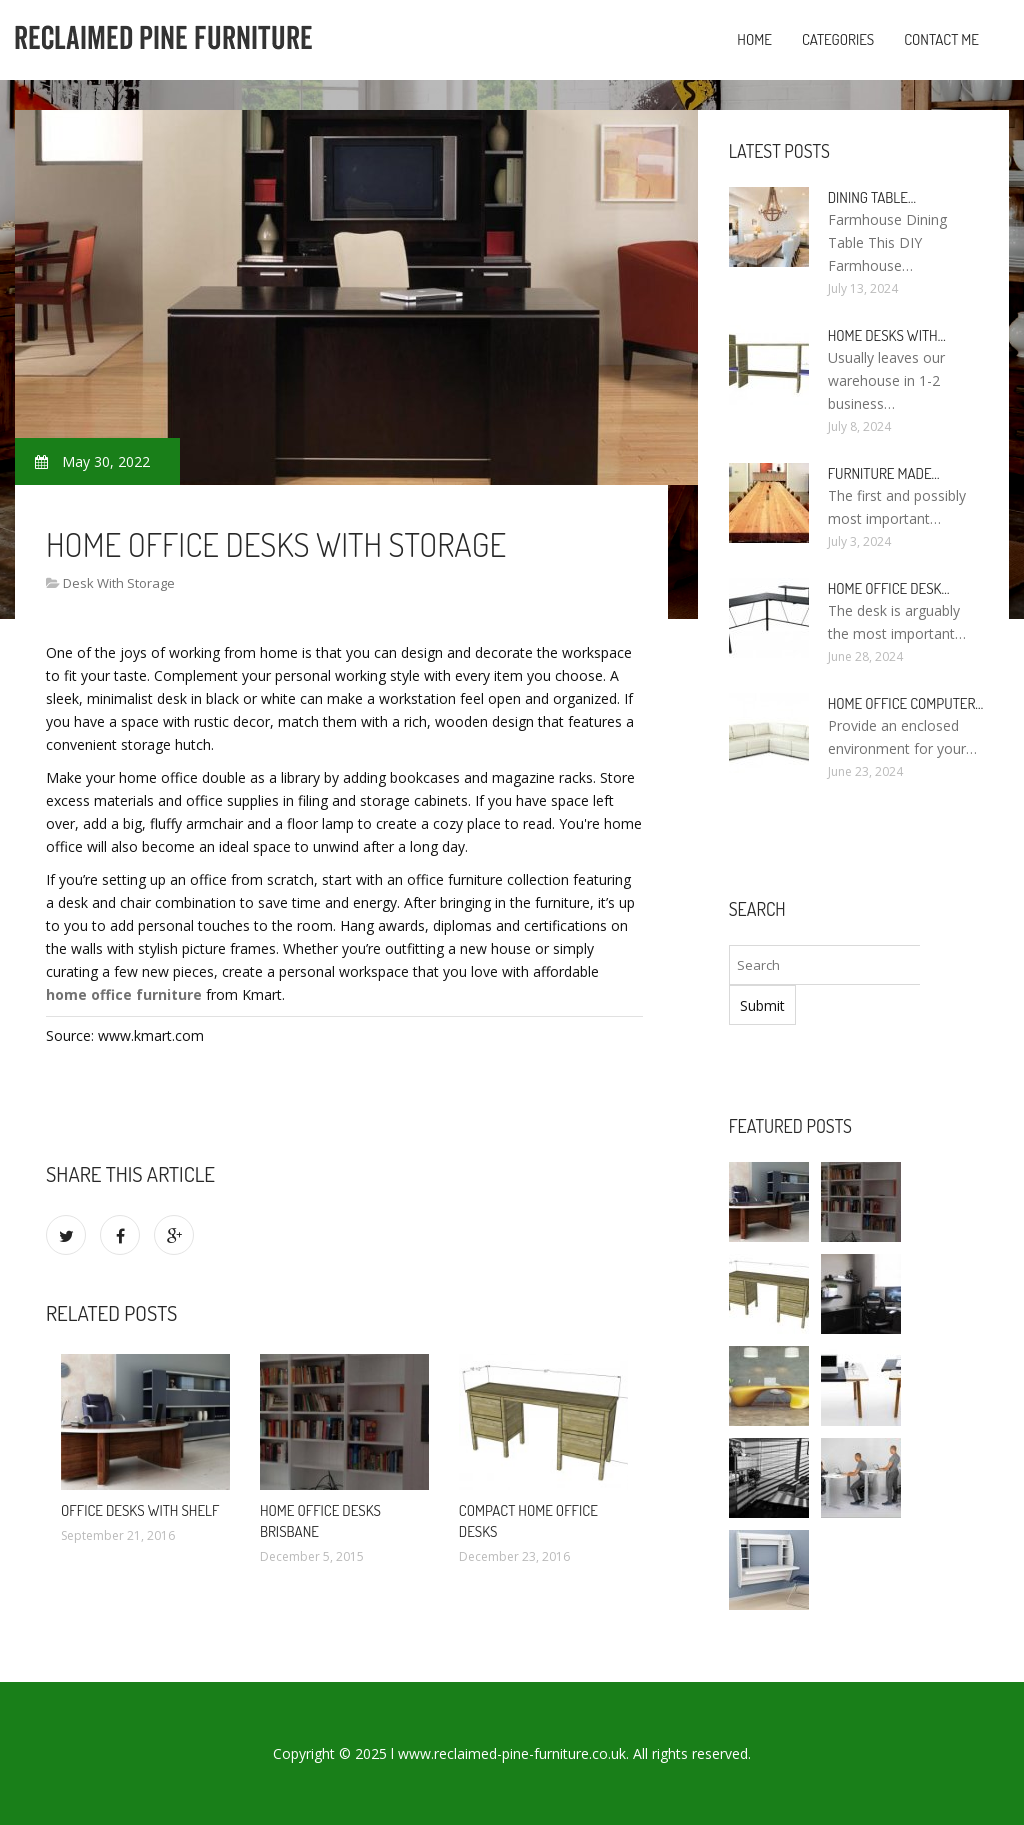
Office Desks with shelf (140, 1510)
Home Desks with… (887, 335)
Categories (838, 39)
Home (754, 39)
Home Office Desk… (889, 588)
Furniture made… (884, 473)
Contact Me (941, 39)
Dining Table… (872, 197)
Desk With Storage (119, 583)
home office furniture (124, 994)
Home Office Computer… (906, 703)
